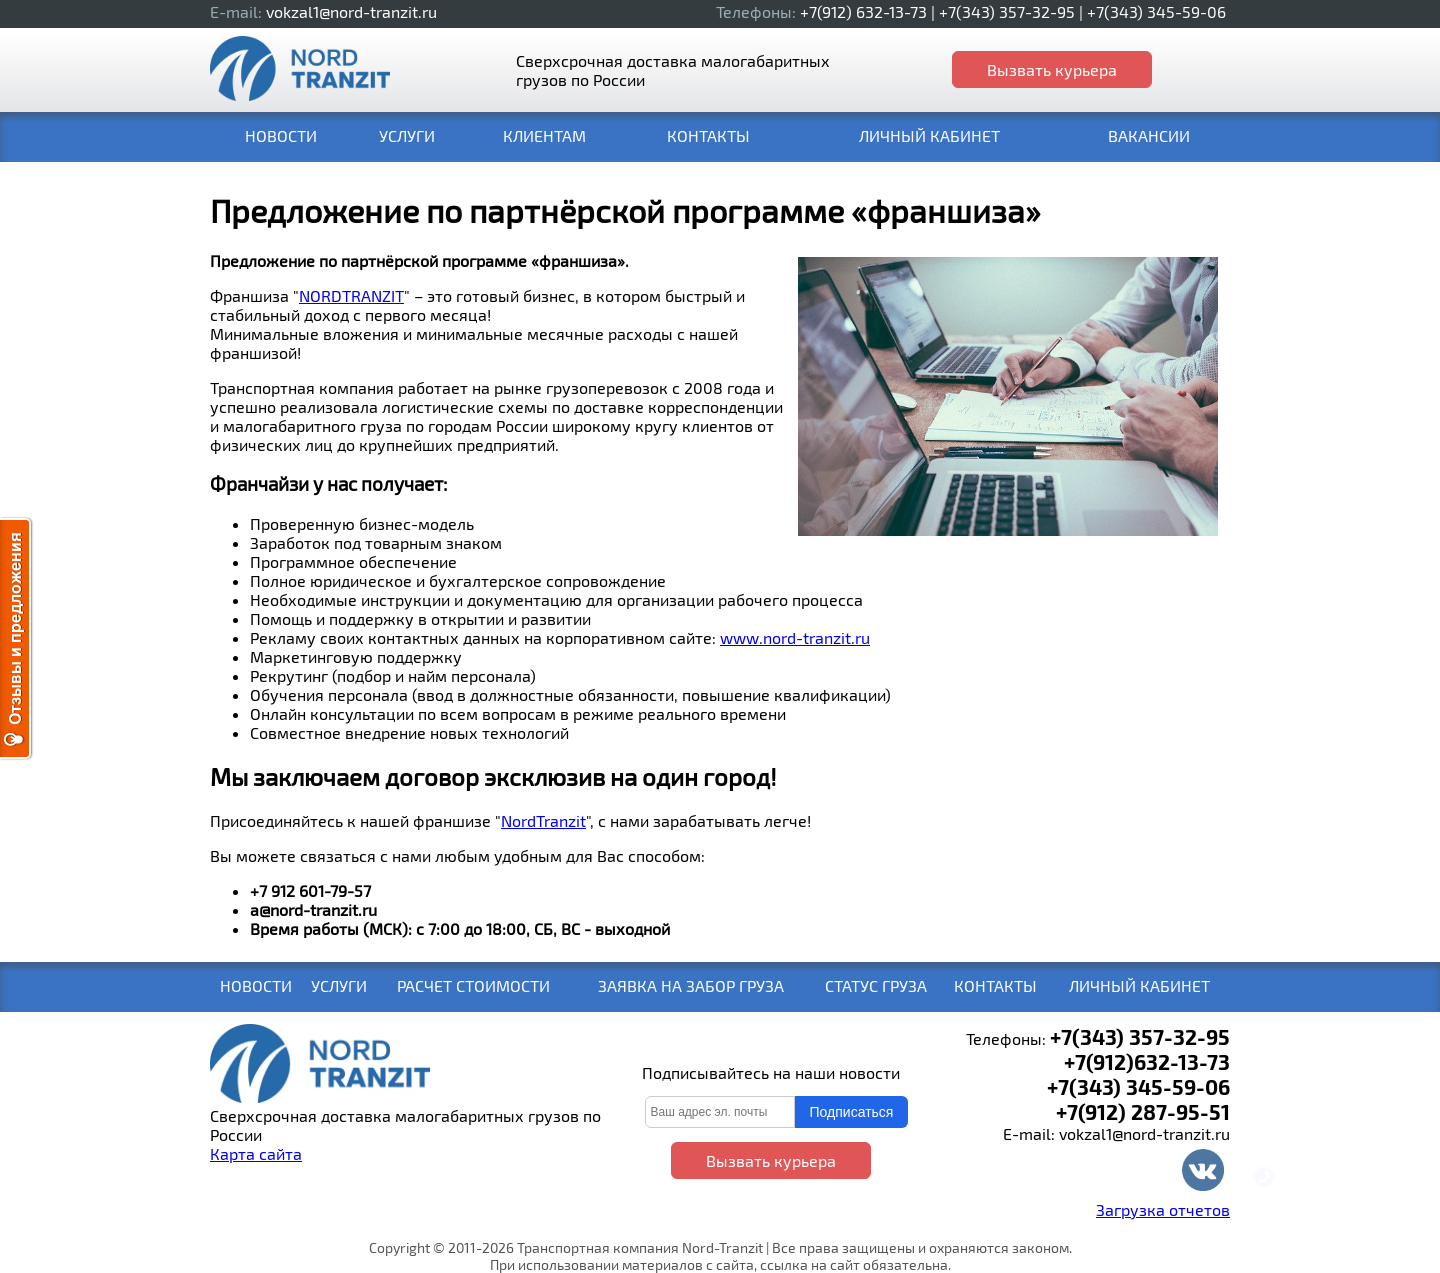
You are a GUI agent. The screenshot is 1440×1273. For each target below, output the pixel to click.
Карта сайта (256, 1153)
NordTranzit (543, 820)
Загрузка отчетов (1163, 1209)
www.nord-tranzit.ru (795, 637)
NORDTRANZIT (351, 295)
